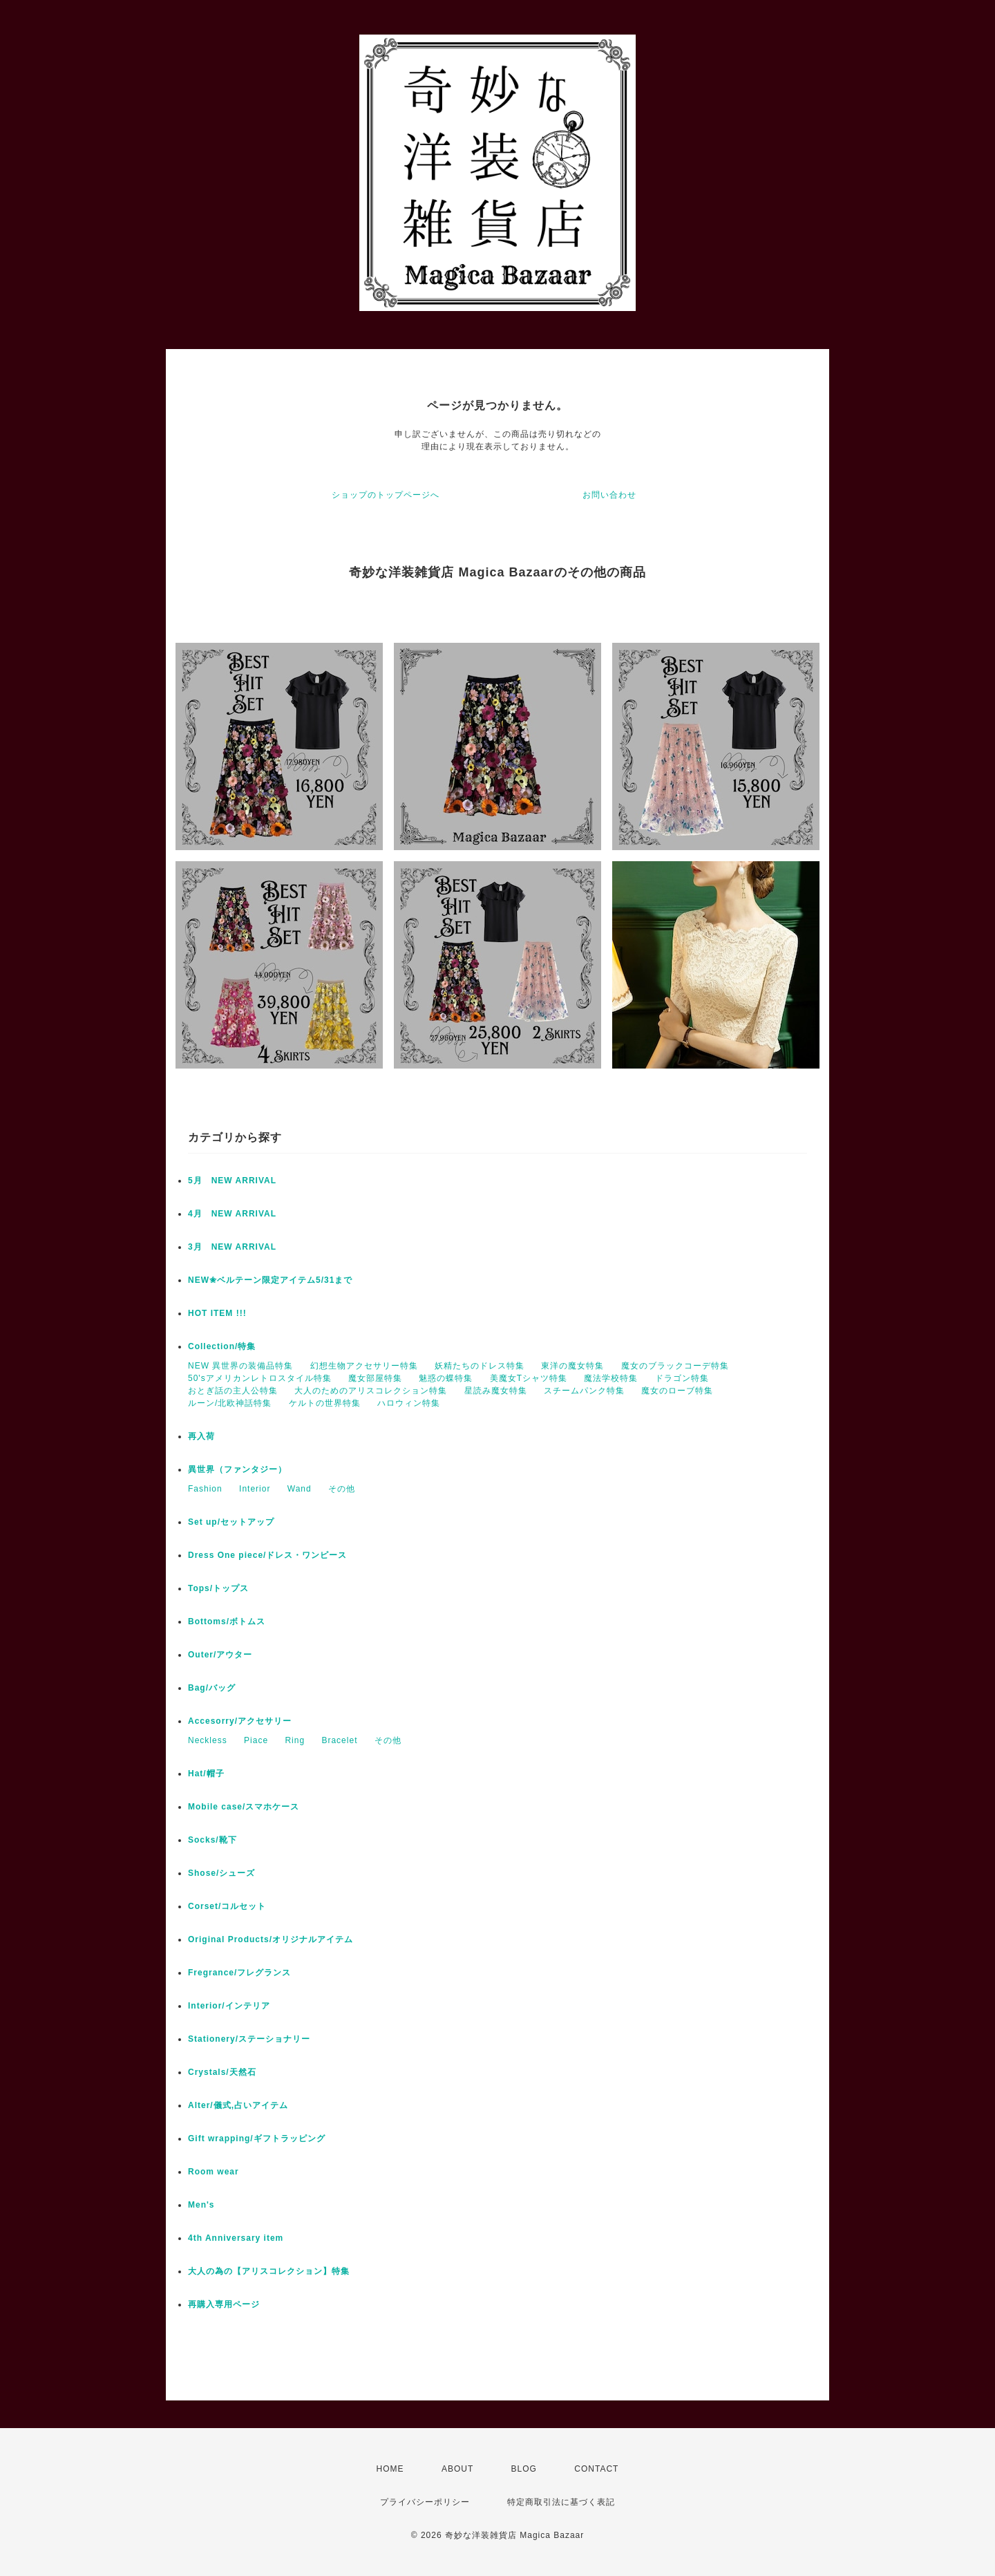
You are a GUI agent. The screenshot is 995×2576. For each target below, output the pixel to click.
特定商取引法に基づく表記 (561, 2502)
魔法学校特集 (611, 1378)
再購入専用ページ (224, 2304)
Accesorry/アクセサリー (240, 1721)
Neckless (207, 1740)
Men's (201, 2205)
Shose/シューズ (221, 1873)
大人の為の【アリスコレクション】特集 (269, 2271)
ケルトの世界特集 (325, 1403)
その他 (341, 1489)
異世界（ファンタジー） (237, 1469)
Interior (254, 1489)
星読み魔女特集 (495, 1390)
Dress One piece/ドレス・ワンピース (267, 1555)
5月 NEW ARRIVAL (232, 1180)
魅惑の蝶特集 (446, 1378)
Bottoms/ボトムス (226, 1621)
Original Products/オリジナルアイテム (270, 1939)
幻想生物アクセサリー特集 (364, 1366)
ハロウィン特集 (408, 1403)
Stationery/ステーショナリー (249, 2039)
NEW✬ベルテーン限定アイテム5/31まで (270, 1280)
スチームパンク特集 (584, 1390)
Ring (295, 1740)
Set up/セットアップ (231, 1522)
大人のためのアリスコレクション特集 (370, 1390)
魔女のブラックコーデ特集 (675, 1366)
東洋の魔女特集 (572, 1366)
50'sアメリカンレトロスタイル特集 (260, 1378)
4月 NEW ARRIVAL (232, 1214)
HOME (390, 2469)
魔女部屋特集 (375, 1378)
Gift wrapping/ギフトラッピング (256, 2138)
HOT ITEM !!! (217, 1313)
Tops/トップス (218, 1588)
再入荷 (201, 1436)
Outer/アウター (220, 1655)
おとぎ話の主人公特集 (233, 1390)
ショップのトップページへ (385, 495)
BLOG (524, 2469)
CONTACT (596, 2469)
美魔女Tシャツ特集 (528, 1378)
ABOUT (457, 2469)
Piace (256, 1740)
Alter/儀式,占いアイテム (238, 2105)
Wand (299, 1489)
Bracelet (339, 1740)
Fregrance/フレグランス (239, 1972)
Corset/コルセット (227, 1906)
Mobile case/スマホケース (243, 1807)
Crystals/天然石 (222, 2072)
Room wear (213, 2172)
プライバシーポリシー (425, 2502)
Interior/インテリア (229, 2006)
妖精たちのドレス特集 (479, 1366)
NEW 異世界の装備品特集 (240, 1366)
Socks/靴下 (212, 1840)
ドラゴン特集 (682, 1378)
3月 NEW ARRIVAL (232, 1247)
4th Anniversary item (235, 2238)
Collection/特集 (222, 1346)
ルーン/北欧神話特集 (230, 1403)
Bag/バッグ (212, 1688)
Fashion (205, 1489)
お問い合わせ (609, 495)
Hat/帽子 (206, 1773)
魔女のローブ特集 (677, 1390)
